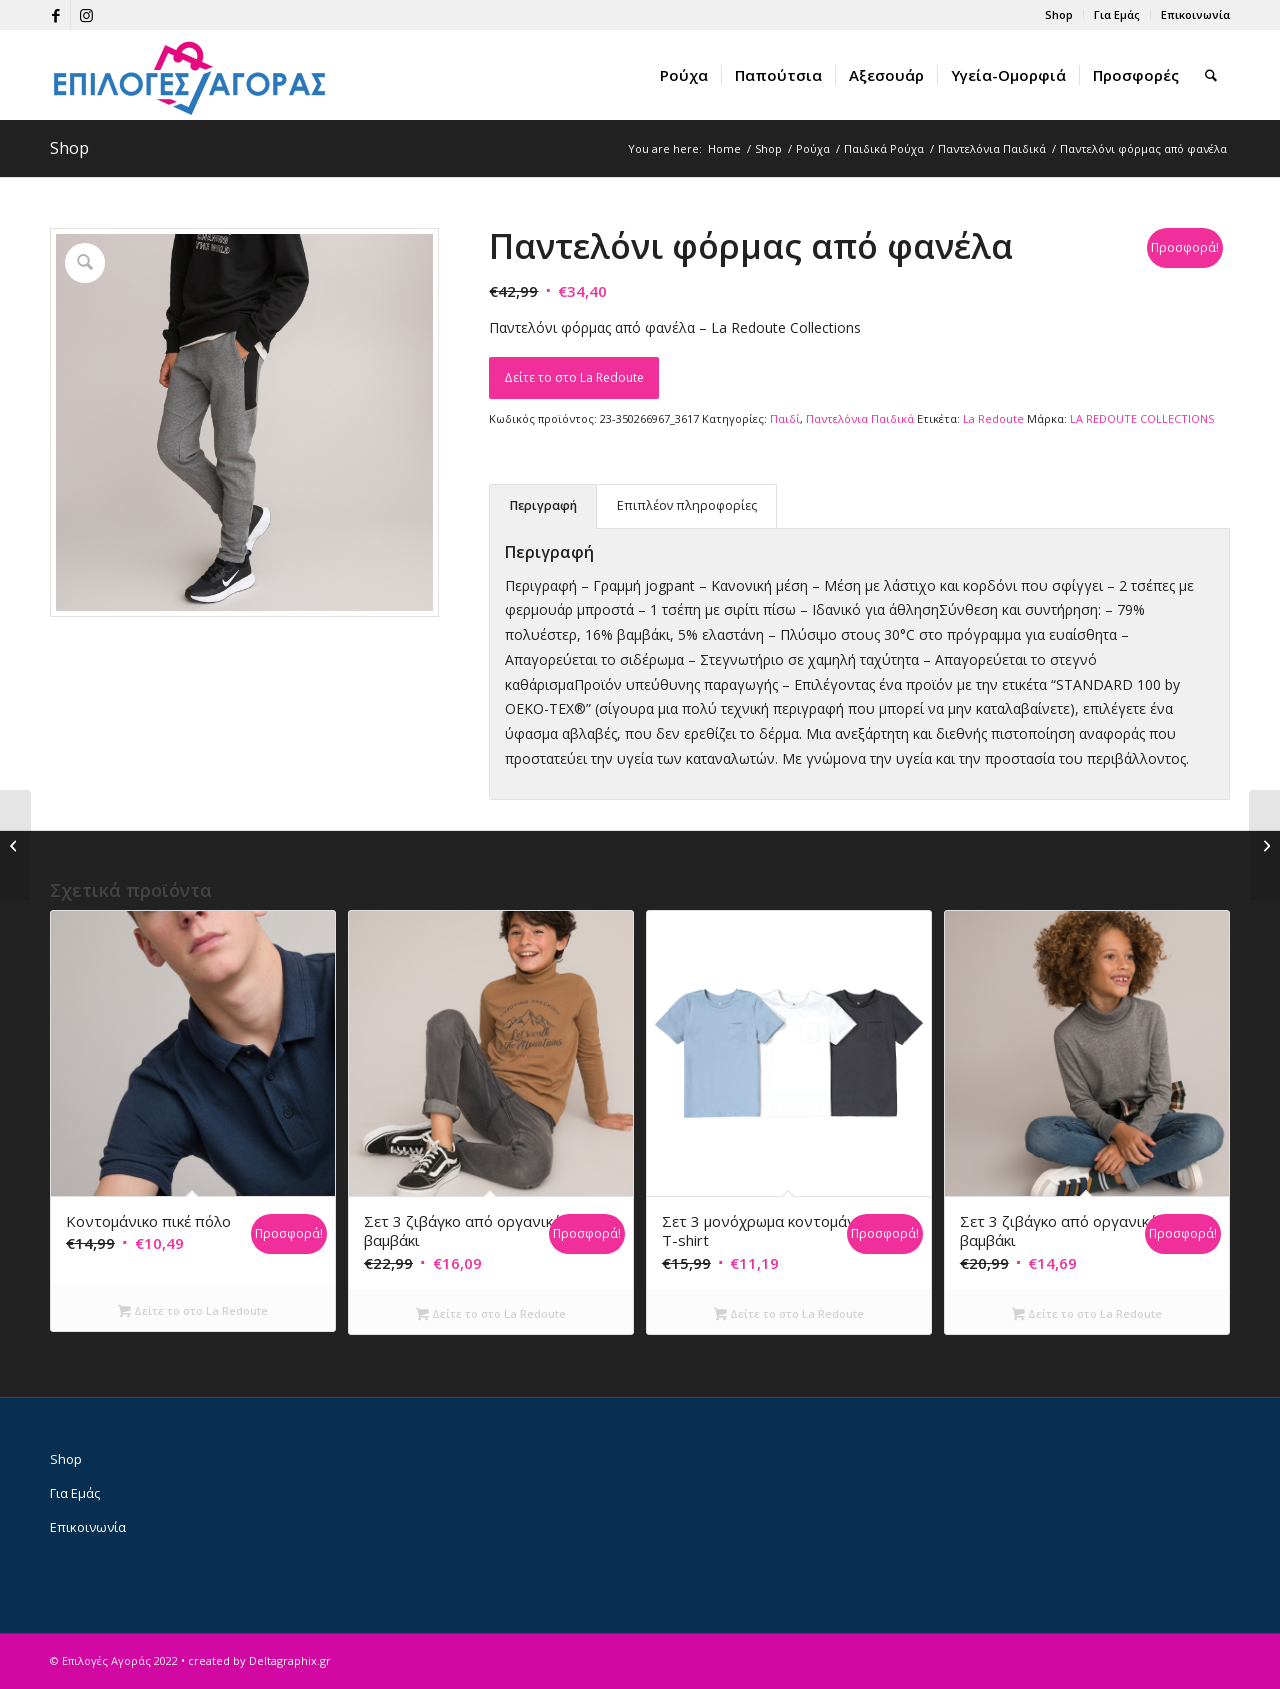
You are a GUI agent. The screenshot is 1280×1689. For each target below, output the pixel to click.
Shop (1059, 14)
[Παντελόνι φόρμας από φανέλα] (15, 845)
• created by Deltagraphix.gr (256, 1660)
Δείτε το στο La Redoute (574, 377)
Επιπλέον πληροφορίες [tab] (687, 505)
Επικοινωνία (1195, 14)
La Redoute (993, 418)
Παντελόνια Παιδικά (860, 418)
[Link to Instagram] (86, 15)
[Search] (1211, 75)
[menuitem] (1059, 15)
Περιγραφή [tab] (543, 505)
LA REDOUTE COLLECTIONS (1142, 418)
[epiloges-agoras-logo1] (190, 75)
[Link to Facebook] (55, 15)
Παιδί (785, 418)
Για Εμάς (1117, 14)
